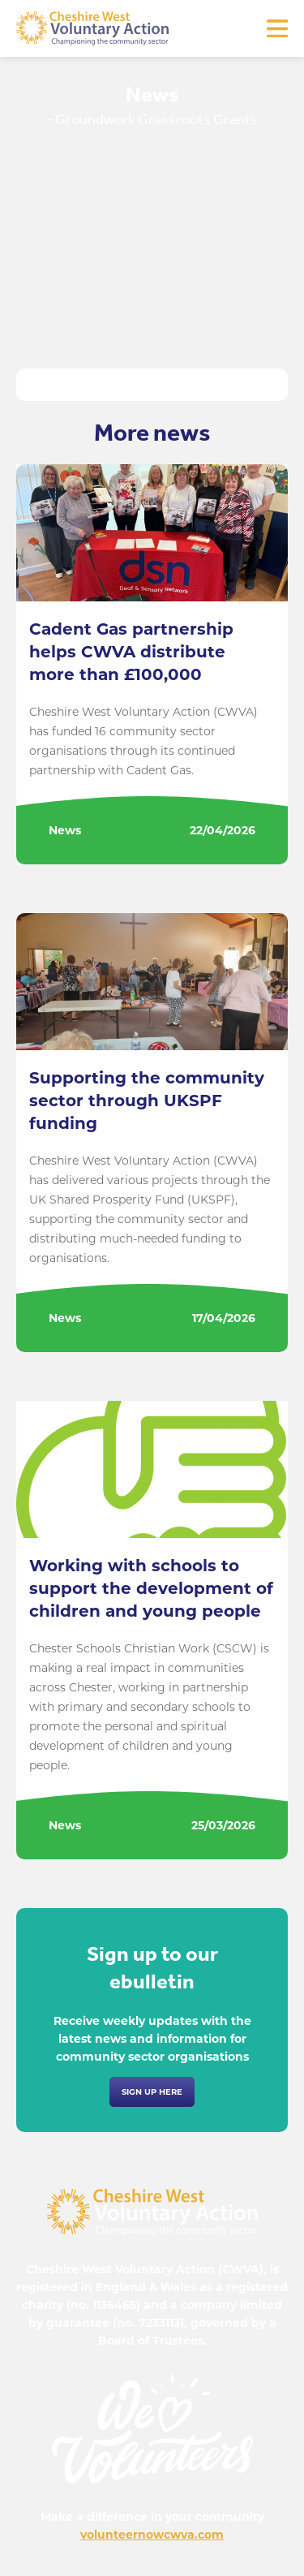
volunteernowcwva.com (152, 2534)
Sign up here (152, 2092)
